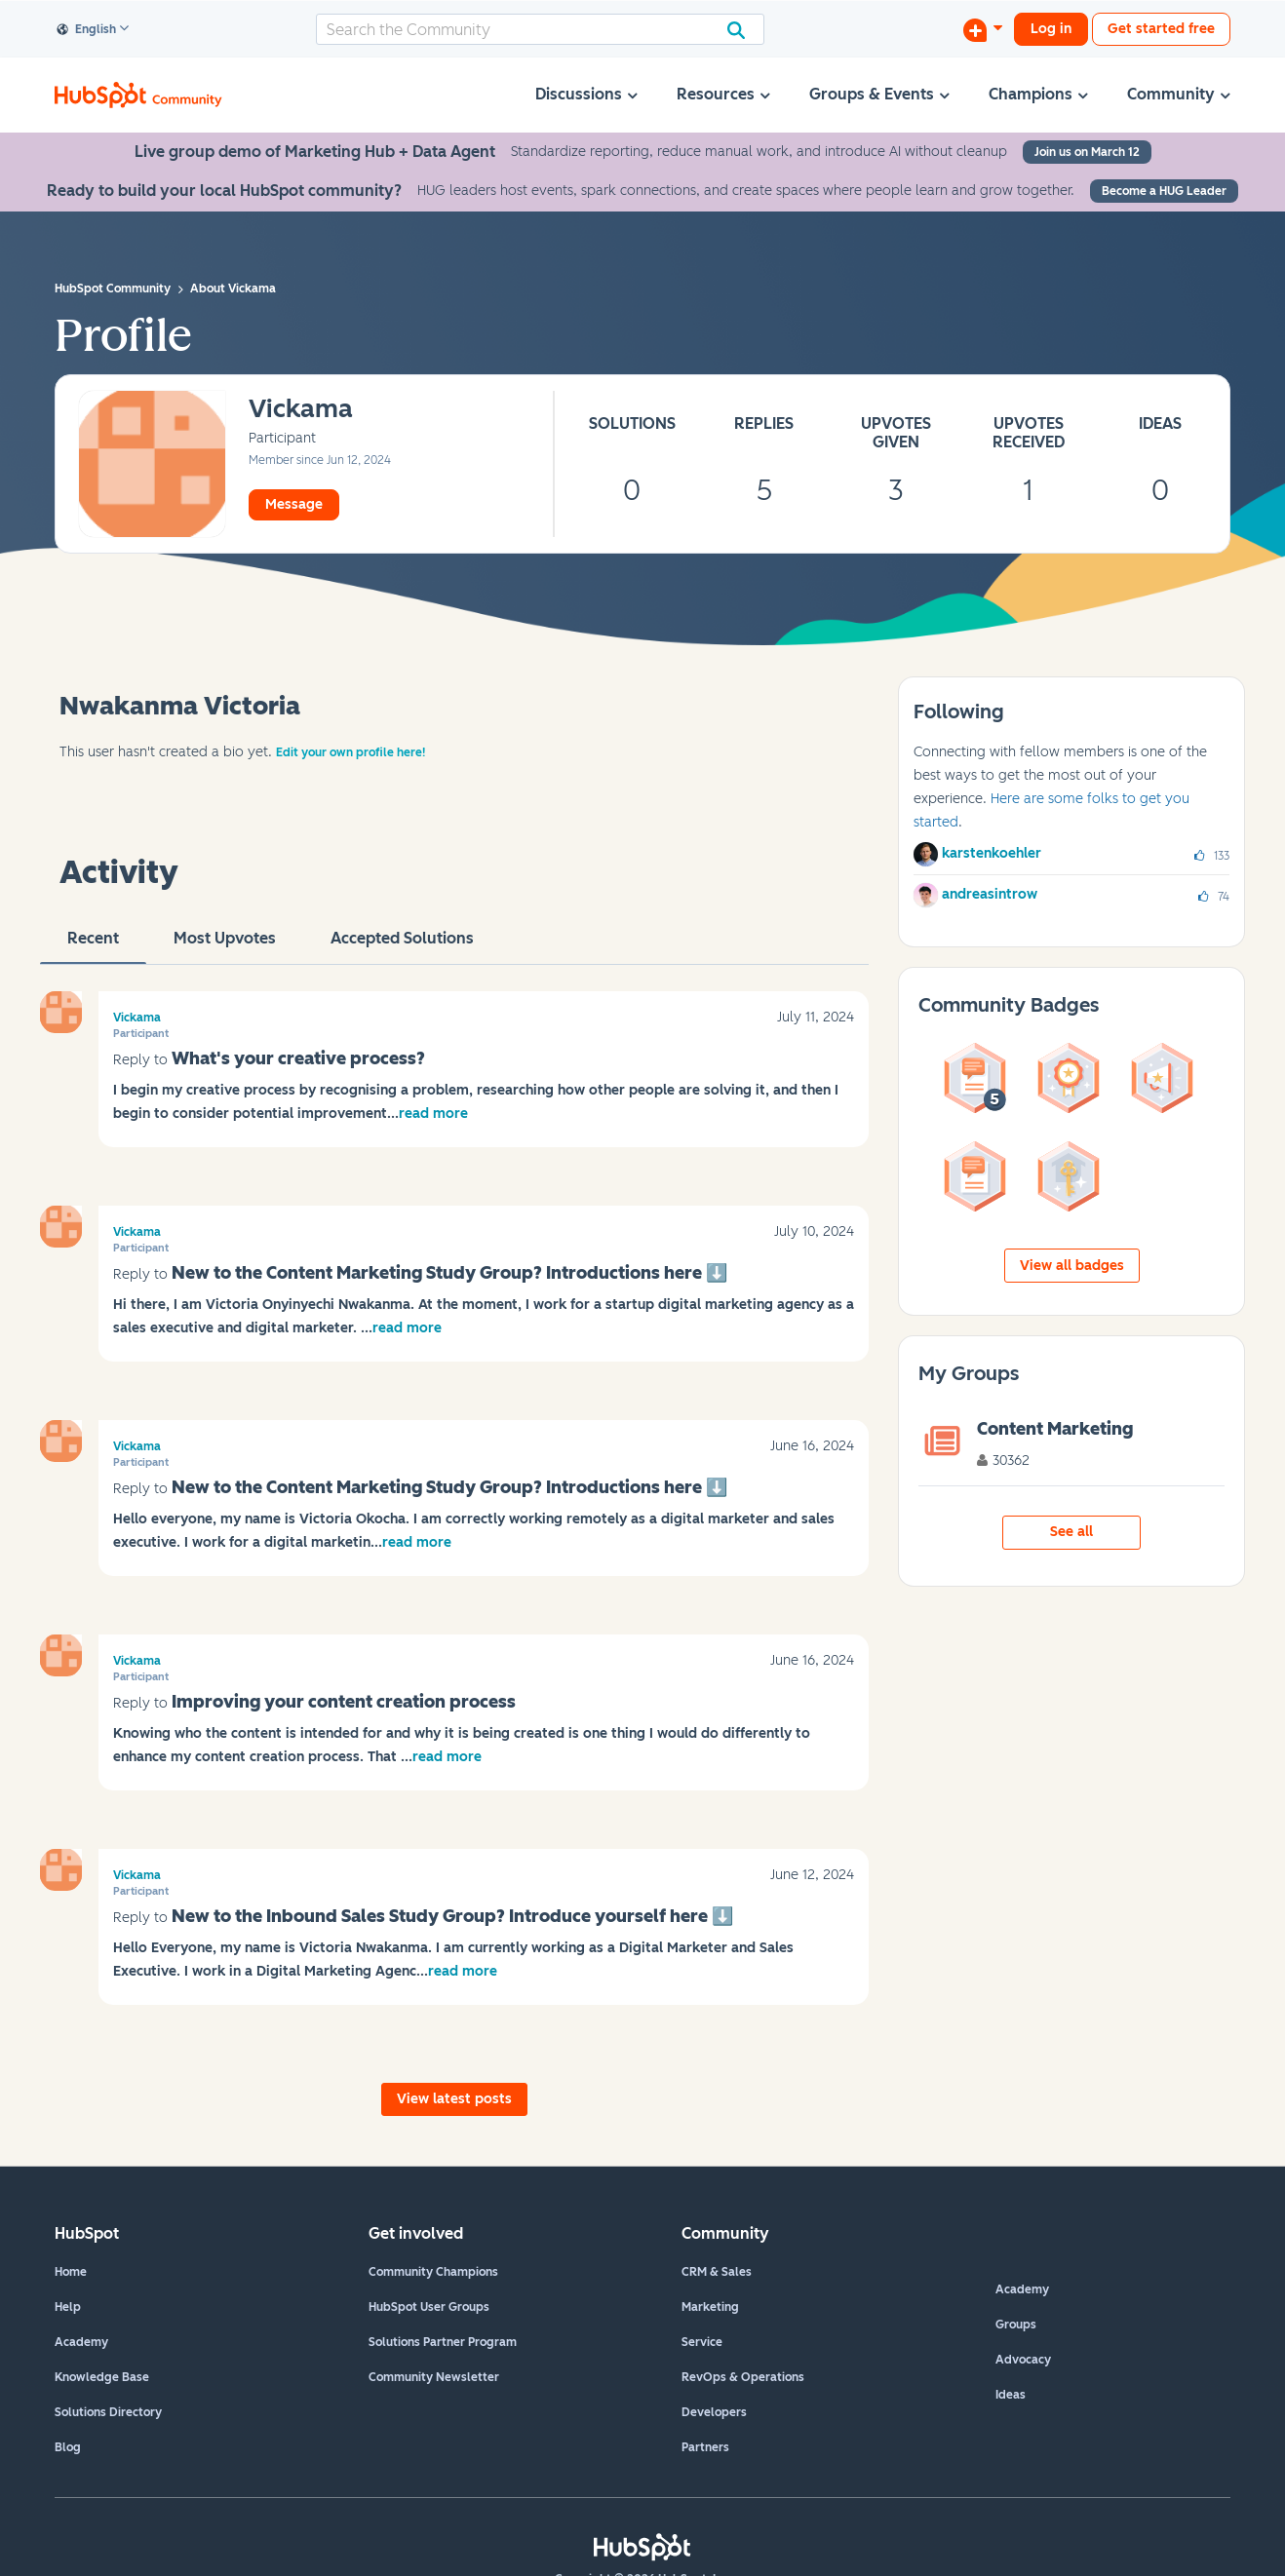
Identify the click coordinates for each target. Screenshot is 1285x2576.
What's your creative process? (298, 1058)
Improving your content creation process (344, 1701)
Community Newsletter (434, 2377)
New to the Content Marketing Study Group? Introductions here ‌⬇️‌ (449, 1273)
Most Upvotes (224, 946)
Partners (705, 2447)
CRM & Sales (716, 2272)
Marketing (710, 2307)
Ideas (1010, 2395)
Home (71, 2272)
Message (294, 504)
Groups (1015, 2324)
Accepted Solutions (402, 946)
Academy (81, 2342)
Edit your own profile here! (350, 752)
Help (68, 2307)
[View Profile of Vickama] (301, 410)
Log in (1051, 28)
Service (701, 2342)
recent (93, 946)
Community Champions (433, 2272)
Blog (68, 2447)
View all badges (1072, 1265)
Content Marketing (1055, 1429)
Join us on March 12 (1087, 152)
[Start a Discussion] (983, 29)
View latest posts (454, 2099)
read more (433, 1113)
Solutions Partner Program (443, 2342)
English (87, 30)
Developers (714, 2412)
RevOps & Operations (742, 2377)
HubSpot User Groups (429, 2307)
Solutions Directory (108, 2412)
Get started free (1161, 28)
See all (1071, 1531)
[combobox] (540, 29)
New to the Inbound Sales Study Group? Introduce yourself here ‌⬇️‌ (452, 1916)
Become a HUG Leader (1164, 191)
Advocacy (1023, 2359)
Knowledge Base (102, 2377)
